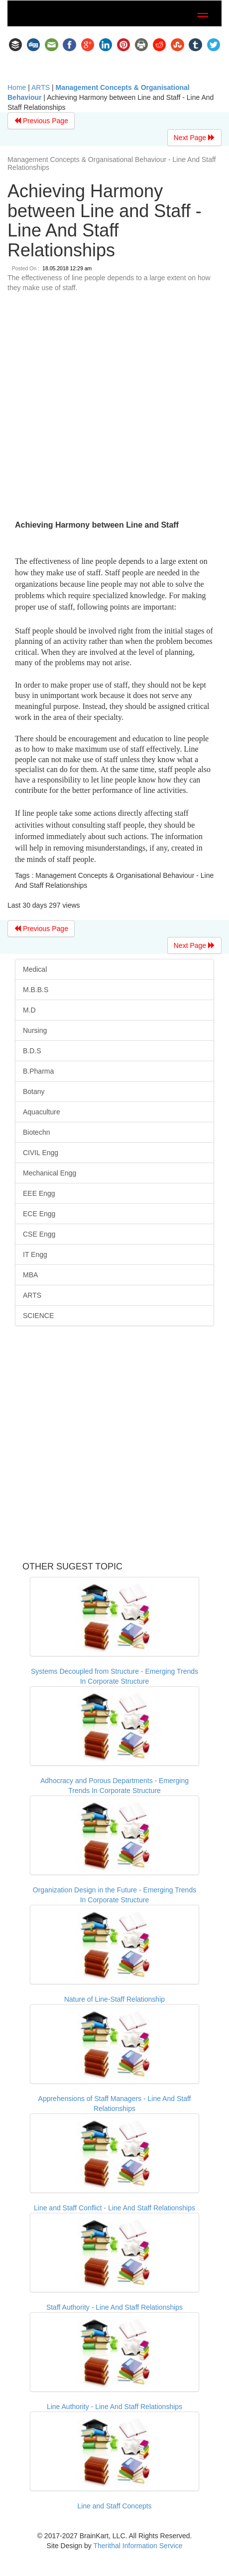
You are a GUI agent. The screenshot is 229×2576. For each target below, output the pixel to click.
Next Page (194, 138)
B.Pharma (38, 1071)
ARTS (40, 87)
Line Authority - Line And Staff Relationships (114, 2407)
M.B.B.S (35, 990)
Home (16, 87)
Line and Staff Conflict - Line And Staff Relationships (114, 2208)
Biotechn (36, 1132)
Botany (34, 1091)
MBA (30, 1275)
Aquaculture (41, 1112)
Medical (35, 969)
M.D (29, 1010)
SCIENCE (38, 1316)
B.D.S (32, 1051)
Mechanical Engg (49, 1173)
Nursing (35, 1030)
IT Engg (35, 1254)
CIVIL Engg (40, 1153)
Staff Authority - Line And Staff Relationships (114, 2307)
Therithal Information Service (137, 2546)
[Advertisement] (111, 408)
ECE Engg (39, 1214)
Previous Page (41, 121)
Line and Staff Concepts (114, 2506)
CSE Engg (39, 1234)
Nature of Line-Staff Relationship (114, 1999)
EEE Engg (39, 1193)
